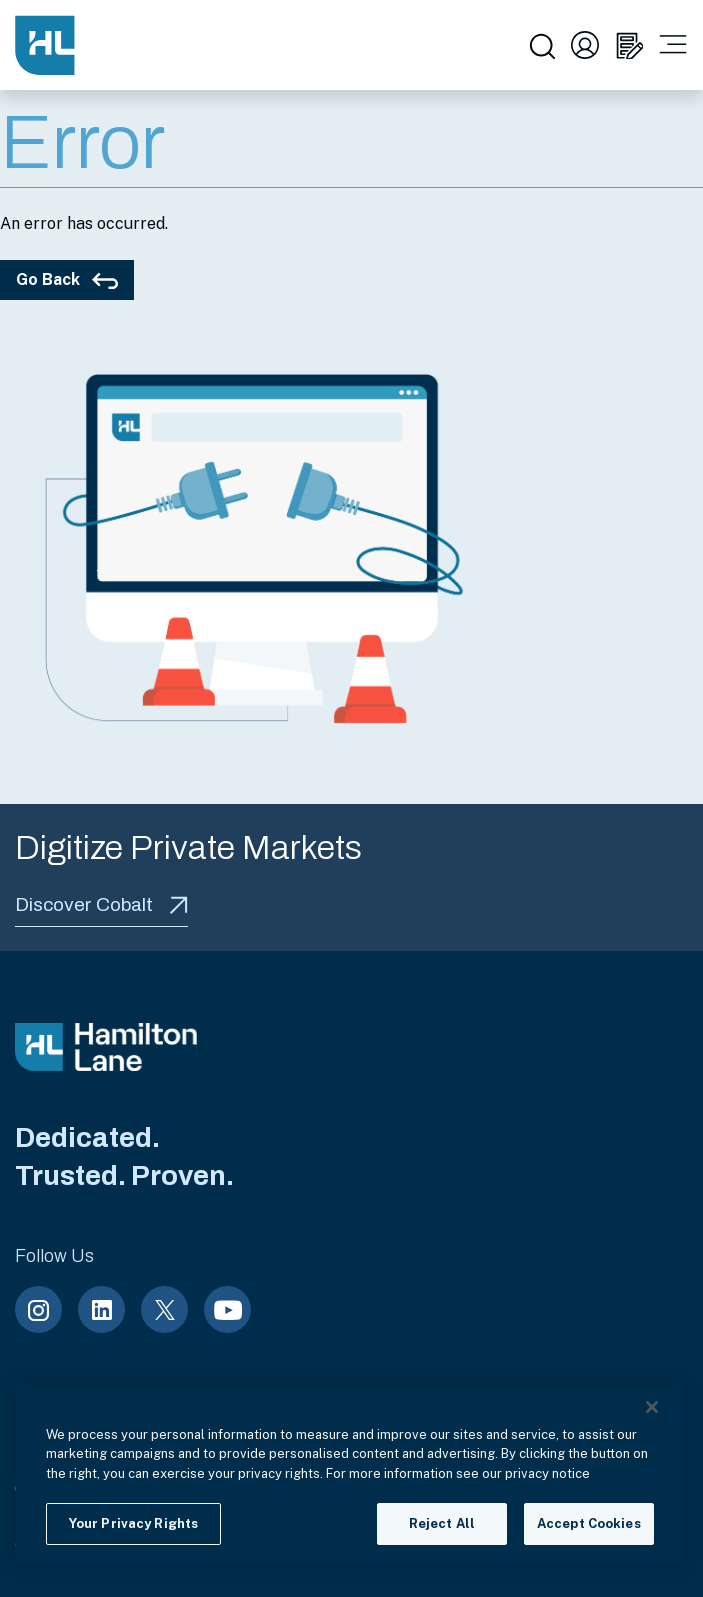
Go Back (67, 279)
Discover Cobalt (101, 904)
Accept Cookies (589, 1523)
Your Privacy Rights (133, 1523)
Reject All (442, 1523)
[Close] (652, 1407)
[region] (350, 1475)
